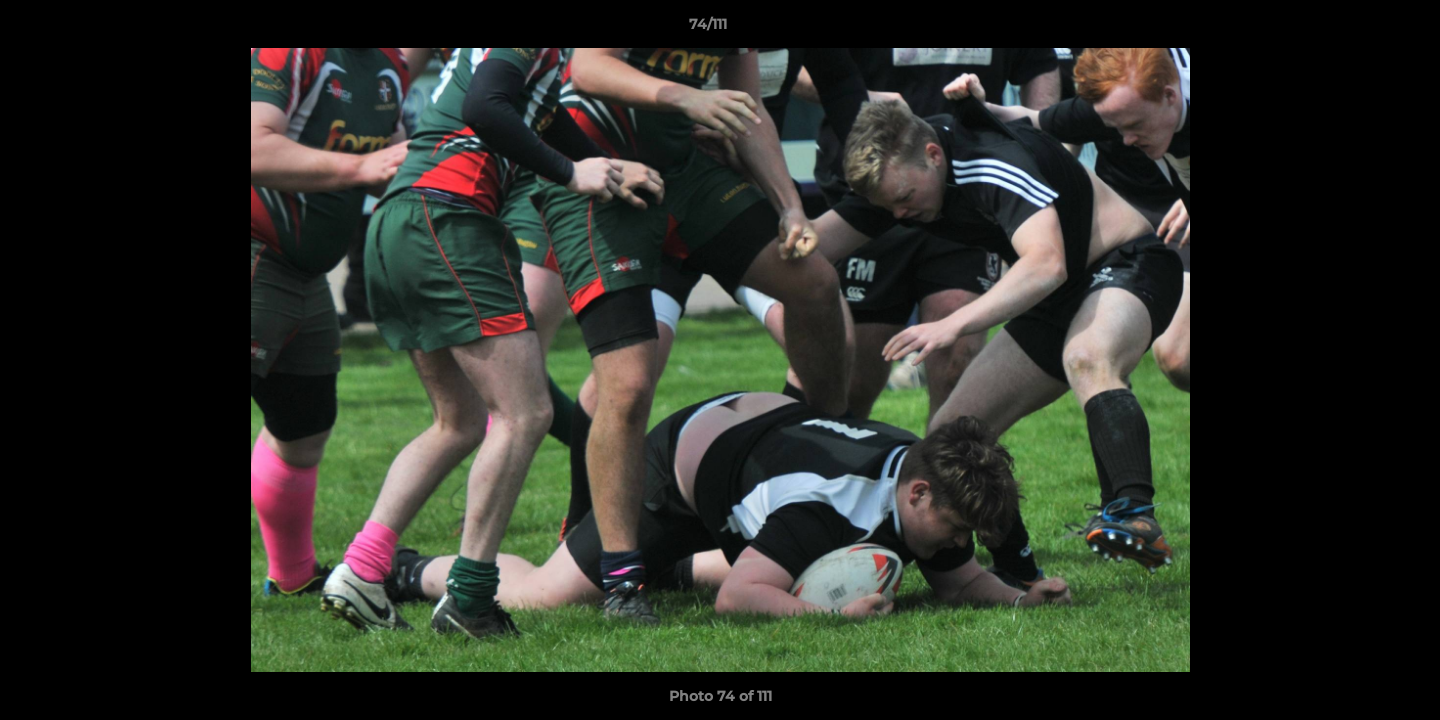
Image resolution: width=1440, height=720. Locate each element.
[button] (1356, 29)
